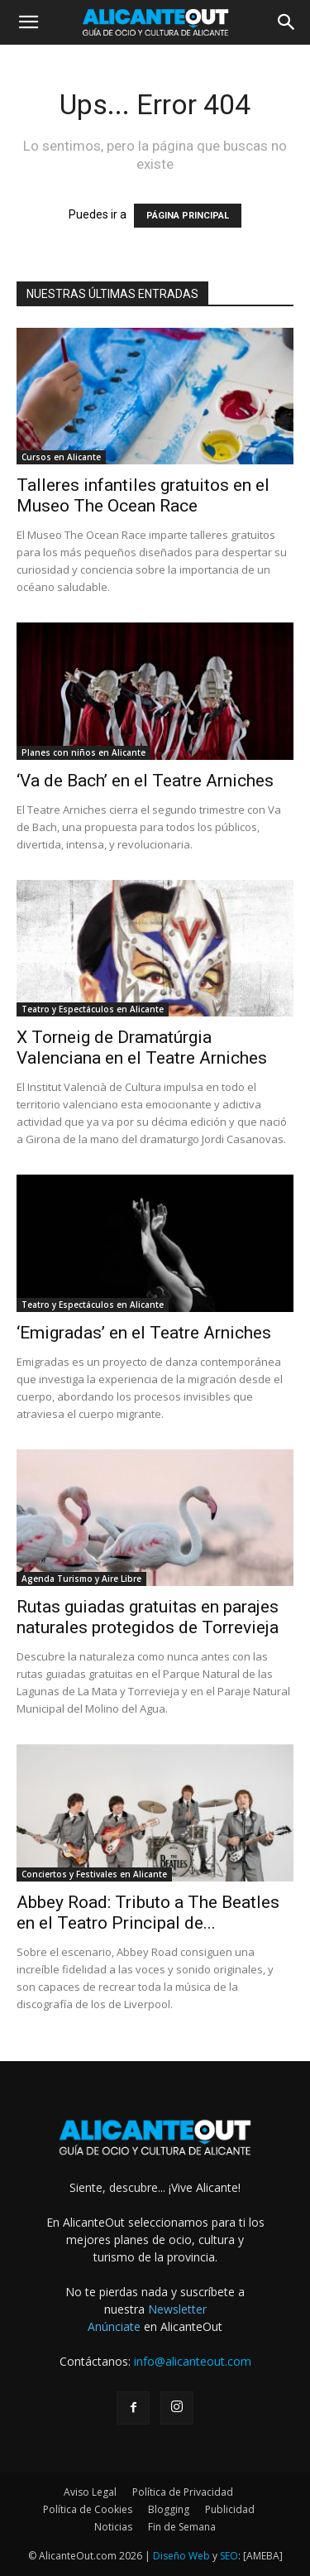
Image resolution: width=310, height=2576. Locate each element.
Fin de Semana (182, 2527)
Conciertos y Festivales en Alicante (94, 1874)
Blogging (168, 2509)
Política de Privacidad (182, 2492)
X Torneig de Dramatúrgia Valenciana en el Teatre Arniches (142, 1047)
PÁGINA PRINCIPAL (187, 215)
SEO (229, 2556)
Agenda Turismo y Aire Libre (81, 1578)
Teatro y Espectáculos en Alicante (92, 1009)
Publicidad (230, 2509)
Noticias (113, 2527)
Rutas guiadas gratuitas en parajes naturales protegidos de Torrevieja (148, 1617)
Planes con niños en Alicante (83, 752)
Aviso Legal (90, 2492)
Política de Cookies (87, 2509)
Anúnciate (114, 2326)
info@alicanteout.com (192, 2361)
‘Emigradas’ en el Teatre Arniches (144, 1333)
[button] (28, 22)
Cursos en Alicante (61, 457)
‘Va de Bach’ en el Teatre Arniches (145, 781)
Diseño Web (181, 2556)
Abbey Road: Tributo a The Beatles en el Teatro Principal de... (148, 1912)
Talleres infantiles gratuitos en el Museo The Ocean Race (143, 495)
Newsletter (177, 2309)
